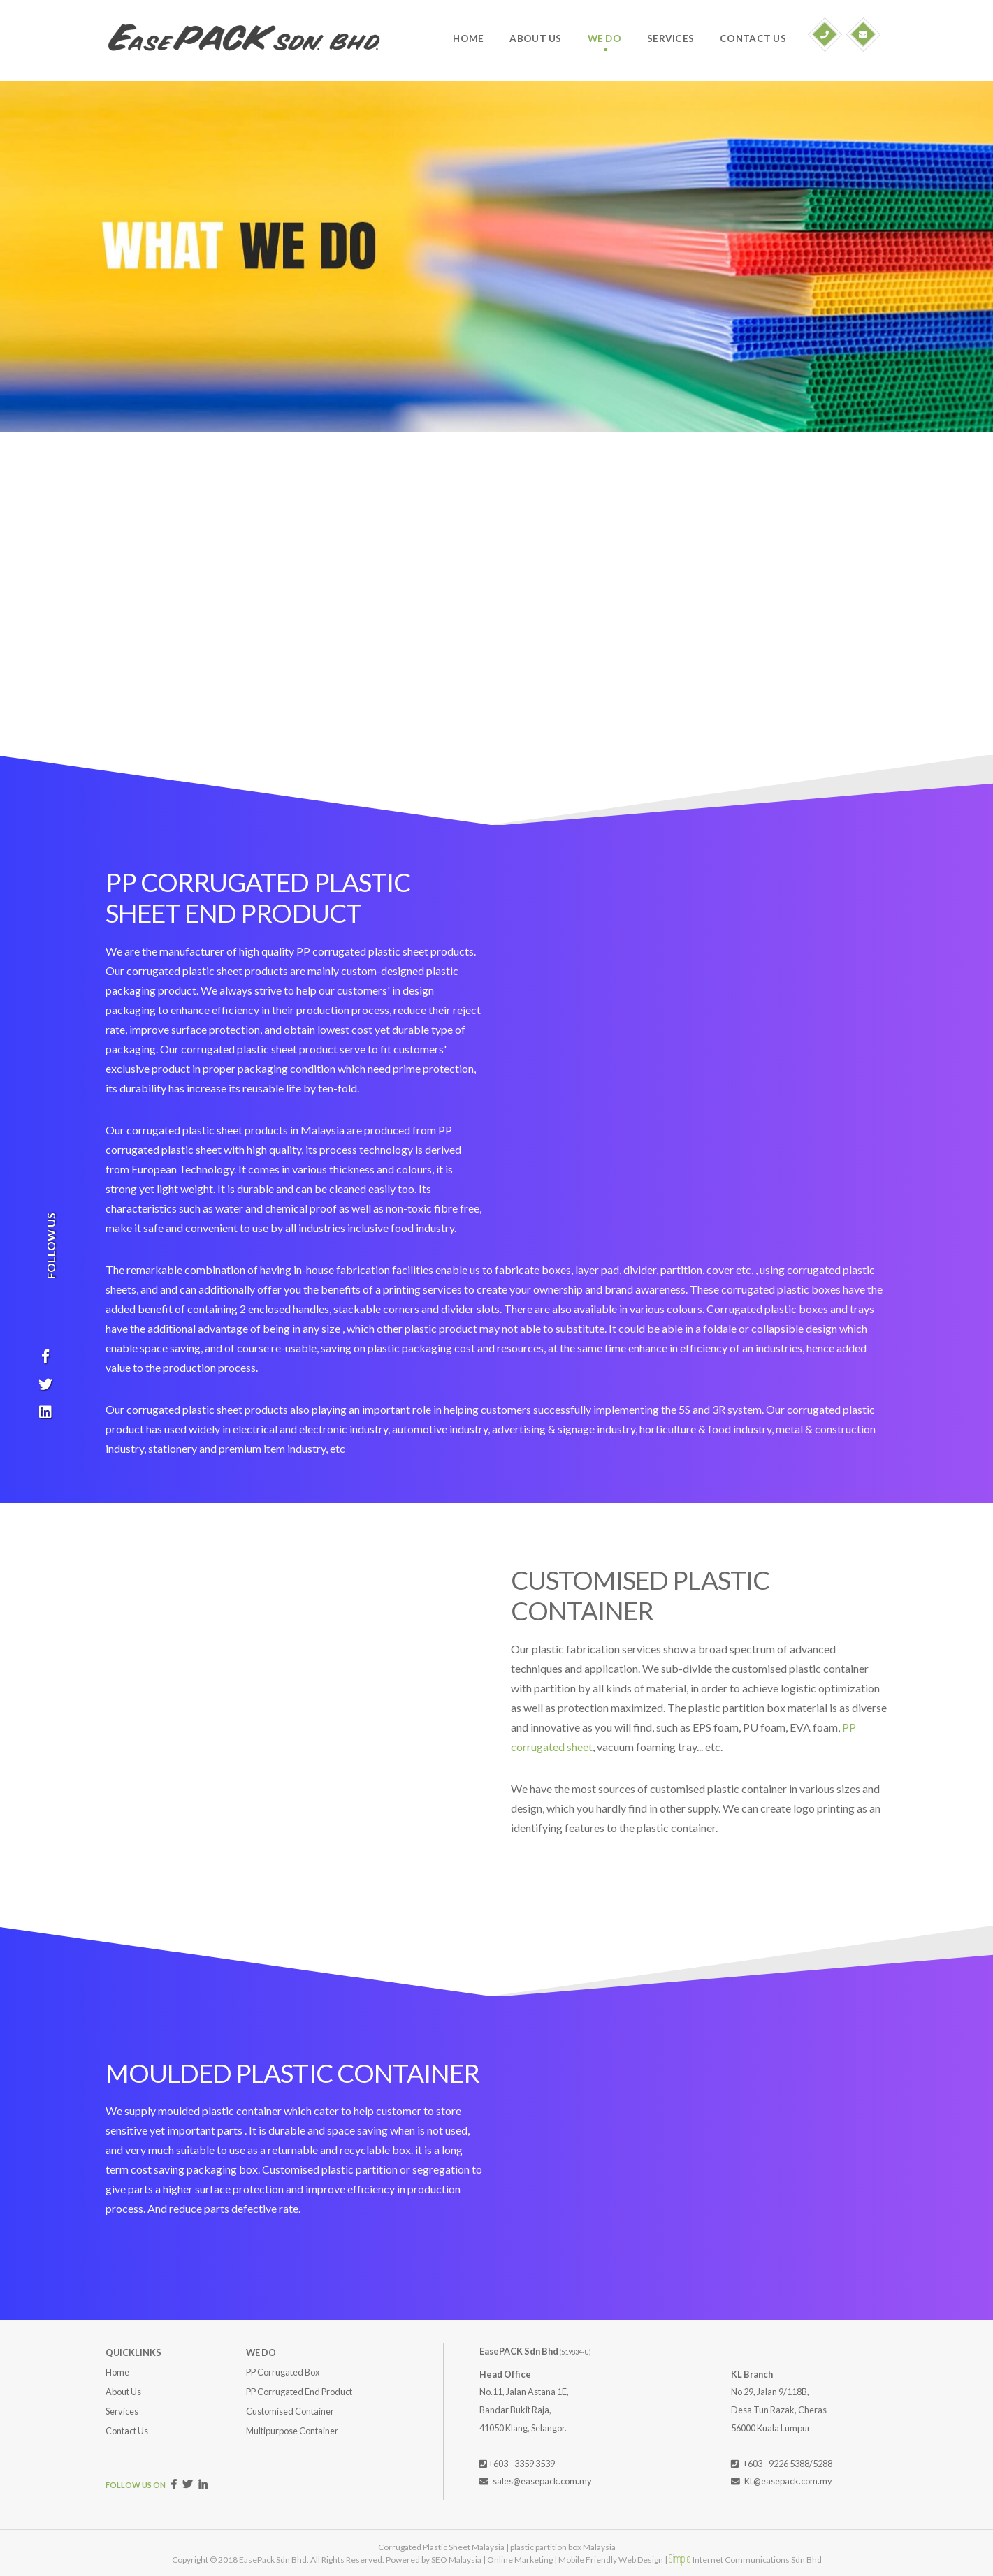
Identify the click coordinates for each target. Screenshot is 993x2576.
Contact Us (127, 2430)
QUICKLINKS (133, 2352)
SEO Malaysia (456, 2559)
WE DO (604, 38)
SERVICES (670, 38)
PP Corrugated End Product (299, 2391)
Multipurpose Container (292, 2430)
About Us (123, 2391)
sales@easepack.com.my (542, 2481)
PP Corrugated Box (282, 2372)
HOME (468, 38)
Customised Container (290, 2411)
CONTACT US (753, 38)
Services (122, 2411)
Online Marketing (520, 2559)
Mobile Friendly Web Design (610, 2559)
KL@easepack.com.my (788, 2481)
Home (117, 2372)
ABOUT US (535, 38)
